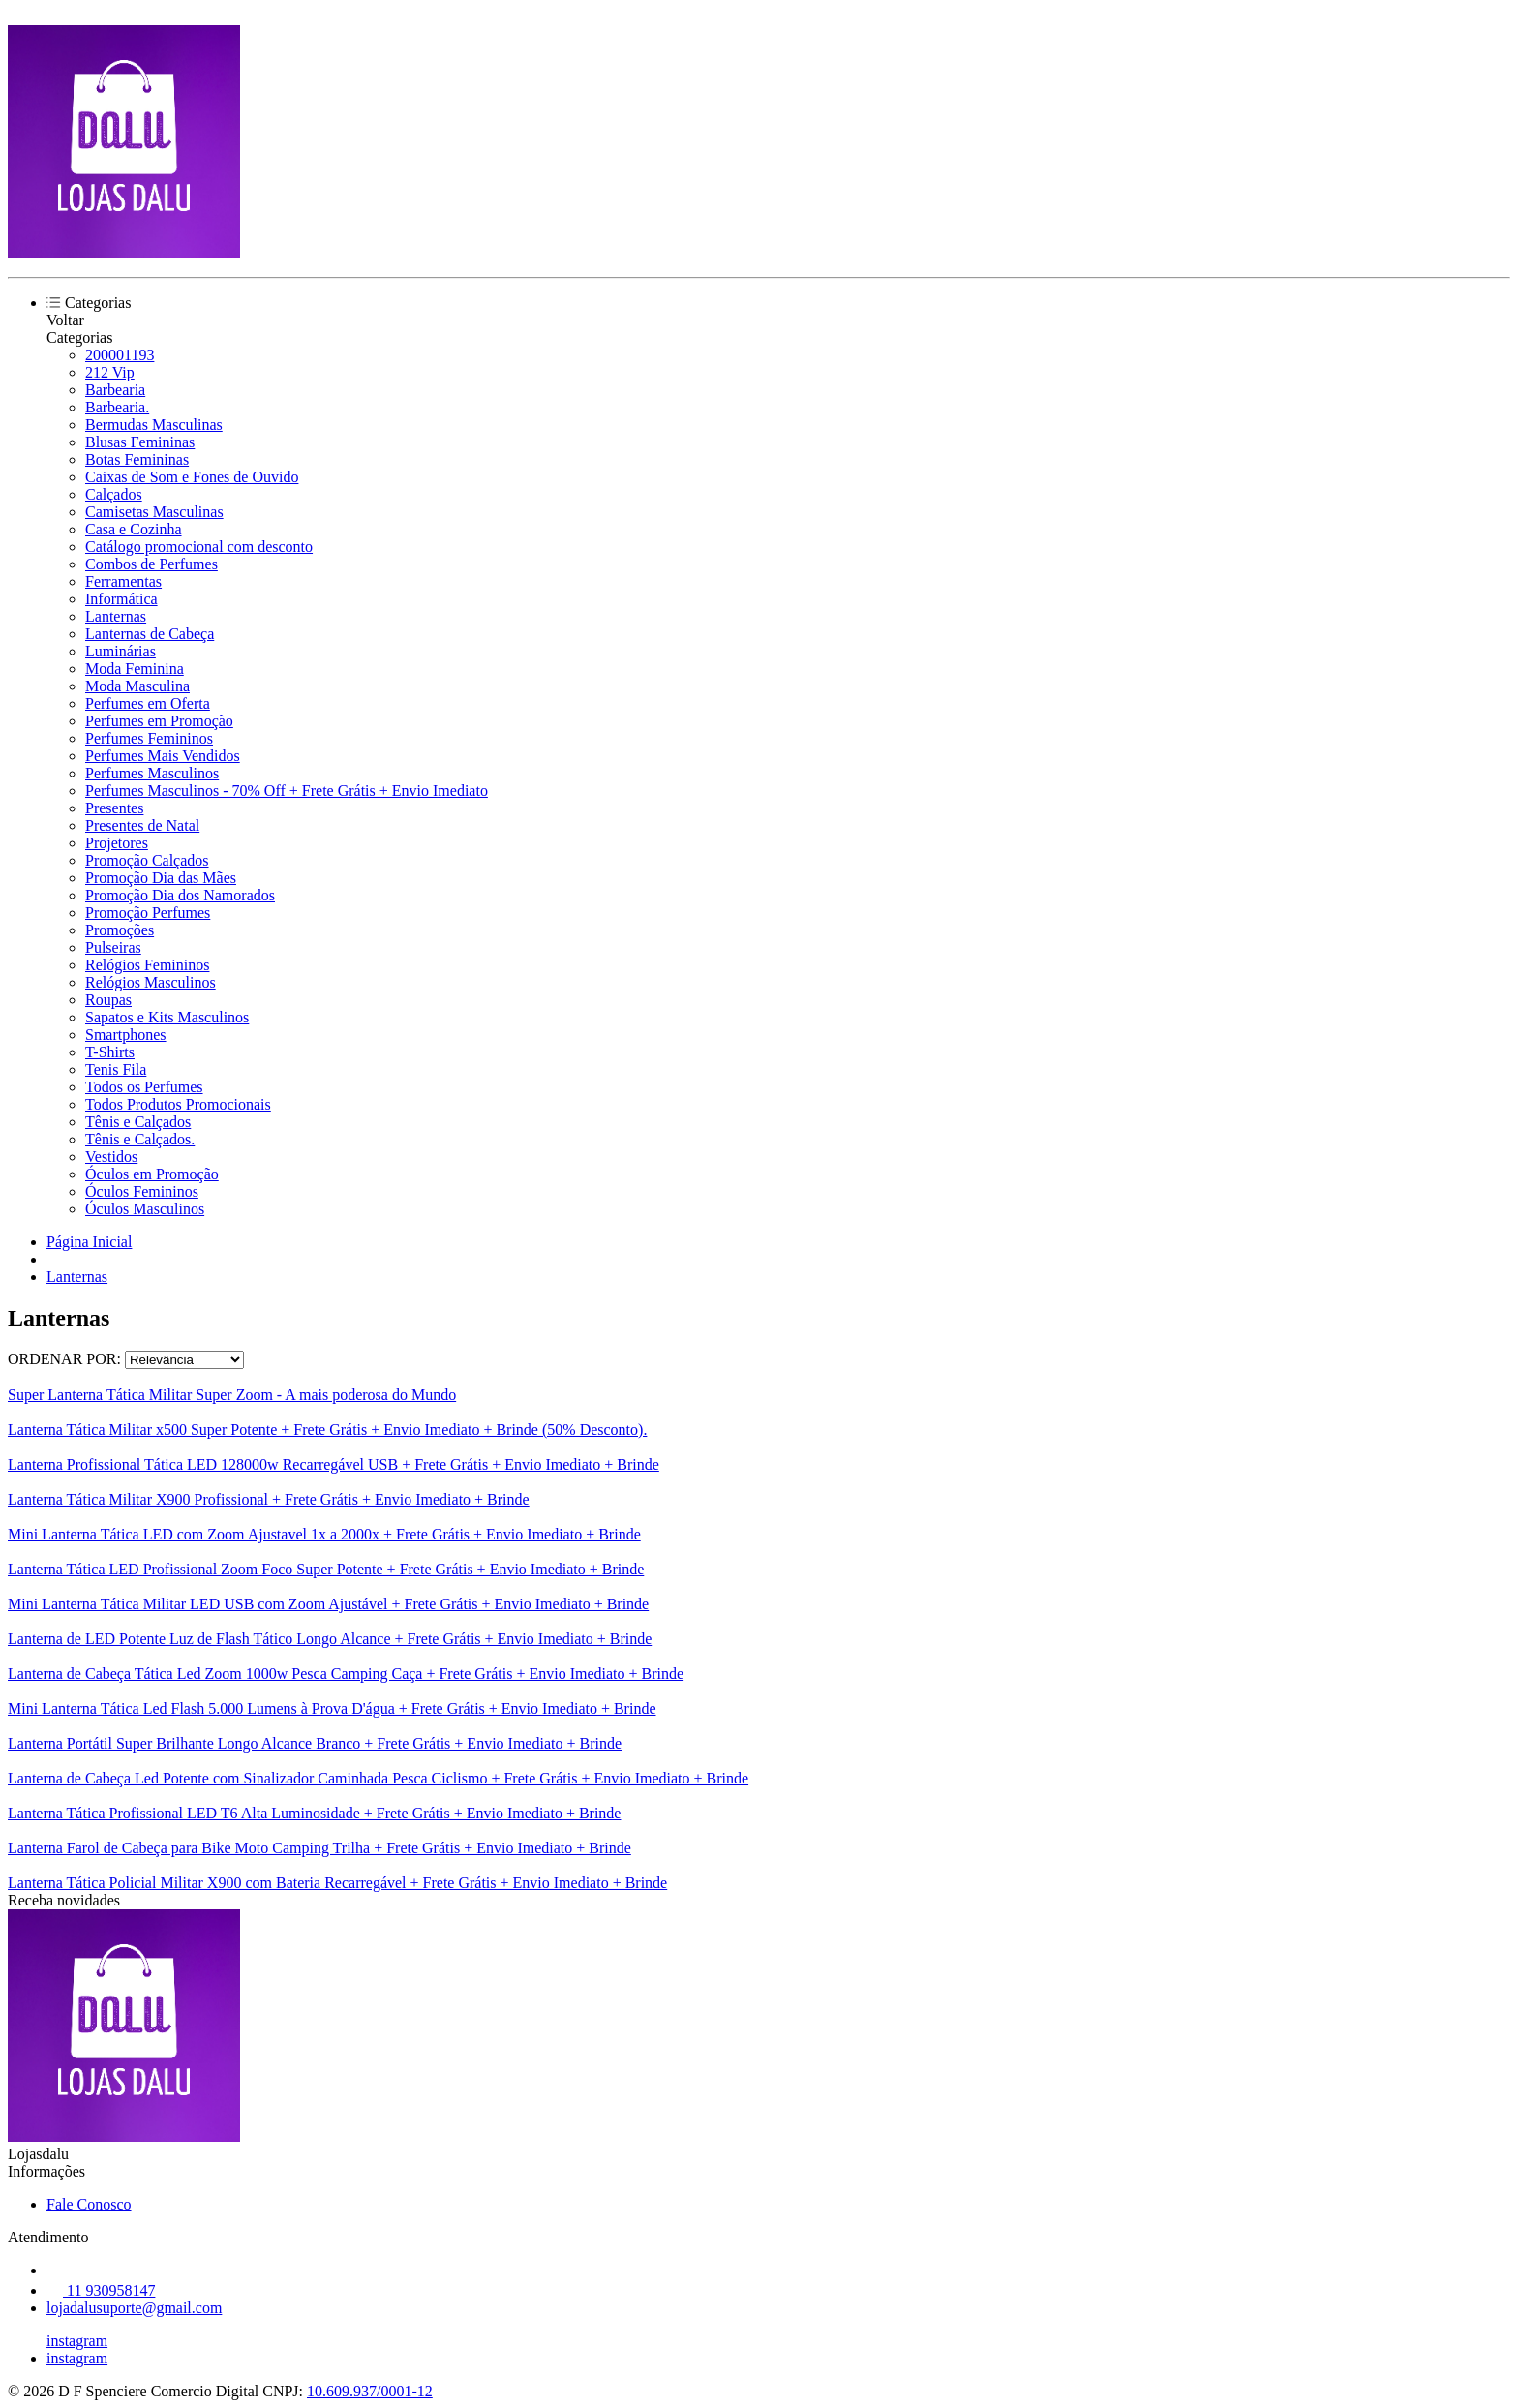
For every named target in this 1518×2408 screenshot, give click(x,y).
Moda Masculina (137, 686)
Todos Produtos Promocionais (178, 1104)
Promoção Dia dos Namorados (180, 895)
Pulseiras (113, 947)
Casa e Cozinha (133, 529)
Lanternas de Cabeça (149, 633)
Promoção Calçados (147, 860)
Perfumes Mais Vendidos (162, 755)
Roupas (108, 999)
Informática (121, 599)
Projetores (116, 843)
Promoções (119, 930)
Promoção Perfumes (147, 912)
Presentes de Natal (142, 825)
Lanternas (115, 616)
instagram (76, 2340)
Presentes (114, 808)
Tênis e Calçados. (140, 1139)
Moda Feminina (134, 668)
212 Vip (110, 372)
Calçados (113, 494)
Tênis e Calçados (138, 1121)
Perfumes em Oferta (147, 703)
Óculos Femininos (141, 1191)
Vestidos (111, 1156)
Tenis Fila (115, 1069)
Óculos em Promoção (152, 1174)
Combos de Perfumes (151, 564)
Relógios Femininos (147, 965)
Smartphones (126, 1034)
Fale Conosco (89, 2204)
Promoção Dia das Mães (160, 877)
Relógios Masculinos (150, 982)
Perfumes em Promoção (159, 721)
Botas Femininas (137, 459)
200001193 (119, 355)
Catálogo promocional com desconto (199, 546)
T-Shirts (110, 1052)
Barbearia (115, 389)
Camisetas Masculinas (154, 511)
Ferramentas (123, 581)
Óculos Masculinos (144, 1209)
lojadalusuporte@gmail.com (134, 2308)
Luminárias (120, 651)
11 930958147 (100, 2290)
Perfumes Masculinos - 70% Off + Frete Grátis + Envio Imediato (286, 790)
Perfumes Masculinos (152, 773)
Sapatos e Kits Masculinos (167, 1017)
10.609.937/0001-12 (370, 2391)
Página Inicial (89, 1242)
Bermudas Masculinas (154, 424)
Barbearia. (117, 407)
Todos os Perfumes (144, 1087)
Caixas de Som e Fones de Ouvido (191, 477)
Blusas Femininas (140, 442)
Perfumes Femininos (149, 738)
